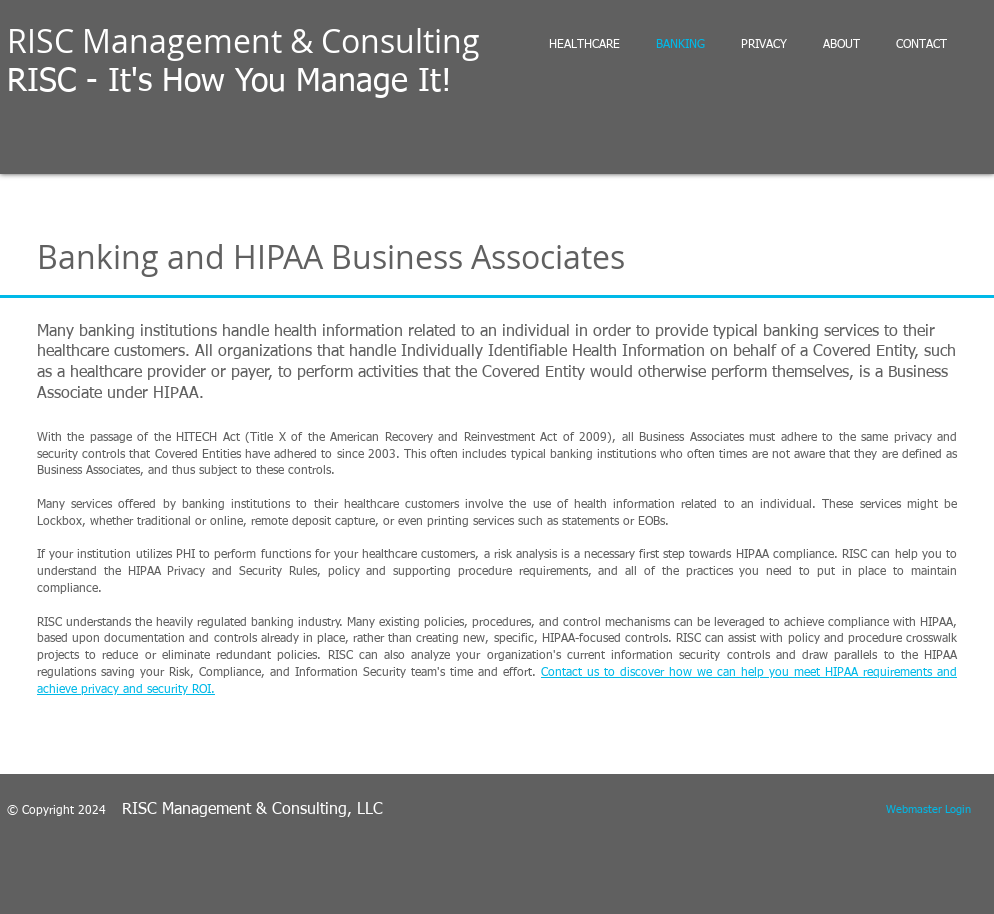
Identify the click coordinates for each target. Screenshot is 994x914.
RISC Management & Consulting (243, 40)
